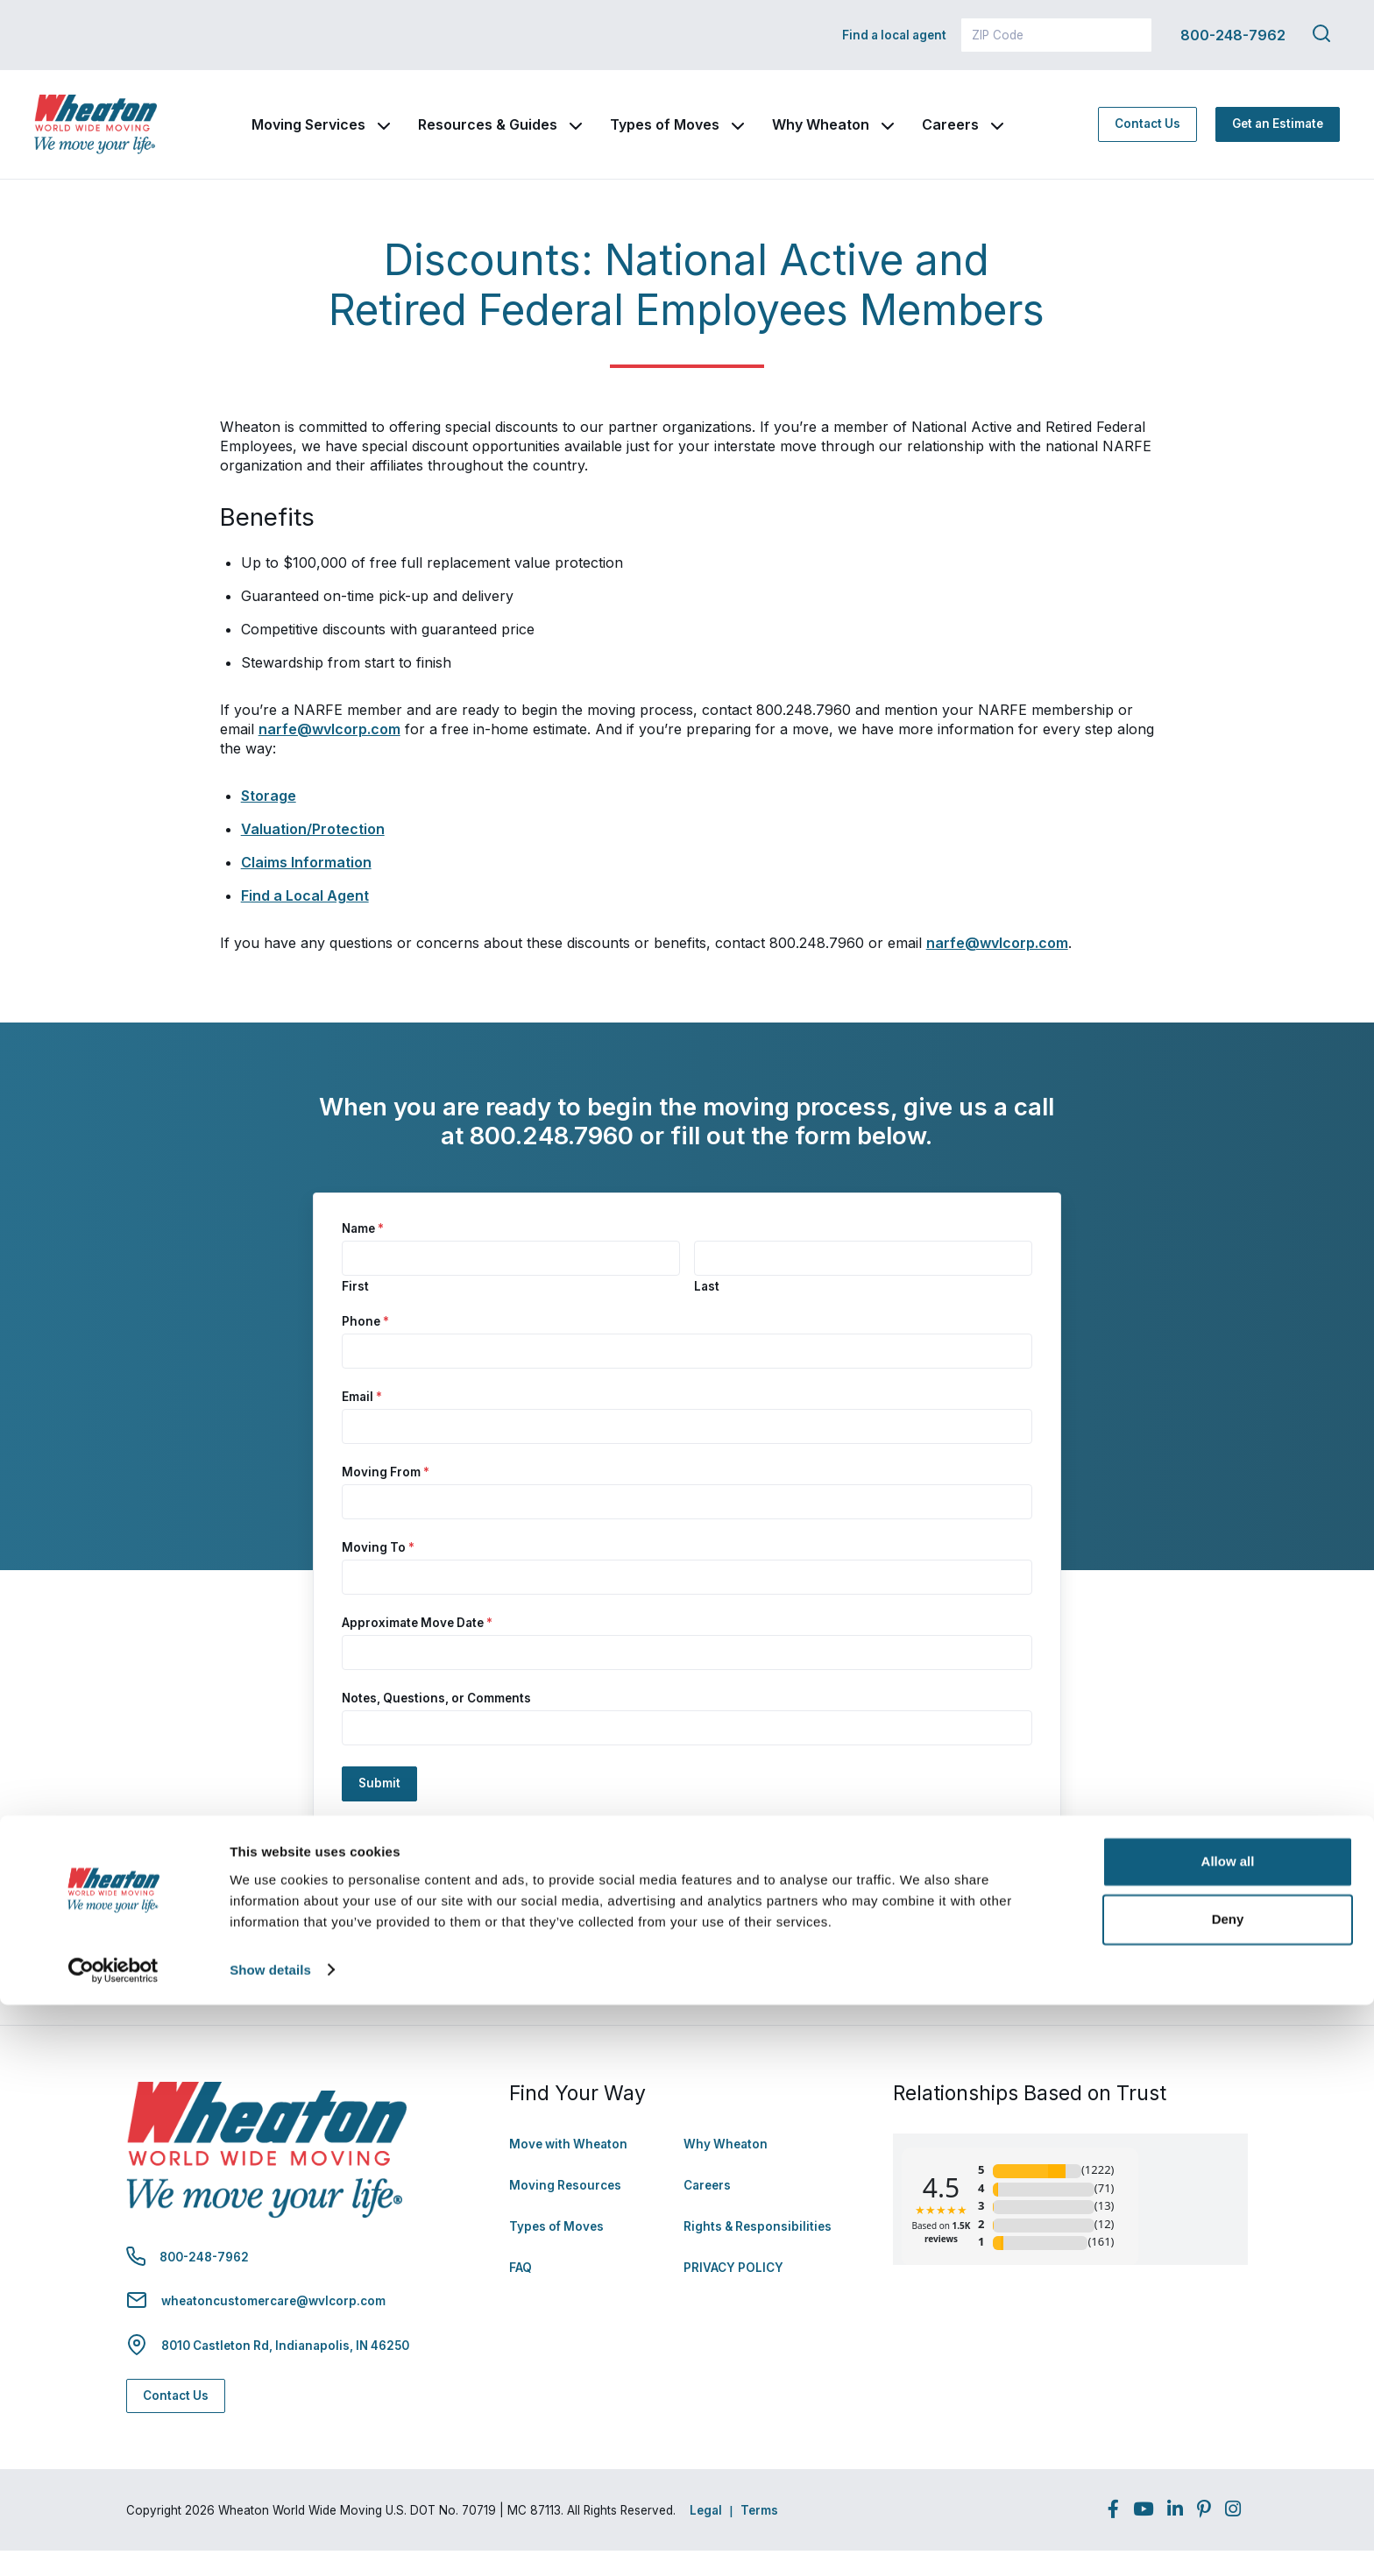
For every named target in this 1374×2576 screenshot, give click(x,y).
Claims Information (306, 887)
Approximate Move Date (417, 1649)
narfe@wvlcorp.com (329, 754)
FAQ (520, 2294)
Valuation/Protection (313, 854)
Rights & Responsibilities (757, 2253)
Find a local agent (894, 35)
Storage (268, 821)
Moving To (378, 1574)
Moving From (385, 1498)
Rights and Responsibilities (646, 1970)
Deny (1228, 2490)
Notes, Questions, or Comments (436, 1724)
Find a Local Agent (305, 921)
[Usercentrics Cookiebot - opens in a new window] (113, 2542)
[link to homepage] (121, 137)
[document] (686, 1147)
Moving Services (361, 137)
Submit (379, 1809)
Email (362, 1423)
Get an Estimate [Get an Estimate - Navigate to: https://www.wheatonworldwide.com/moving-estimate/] (1277, 137)
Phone (365, 1348)
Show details (270, 2541)
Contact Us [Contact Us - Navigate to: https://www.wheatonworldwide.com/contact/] (1147, 137)
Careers (1002, 137)
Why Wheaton (873, 137)
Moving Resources (565, 2211)
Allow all (1228, 2433)
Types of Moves (717, 137)
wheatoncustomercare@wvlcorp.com (273, 2326)
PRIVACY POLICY (733, 2294)
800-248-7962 (1232, 35)
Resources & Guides (540, 137)
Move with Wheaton (568, 2170)
